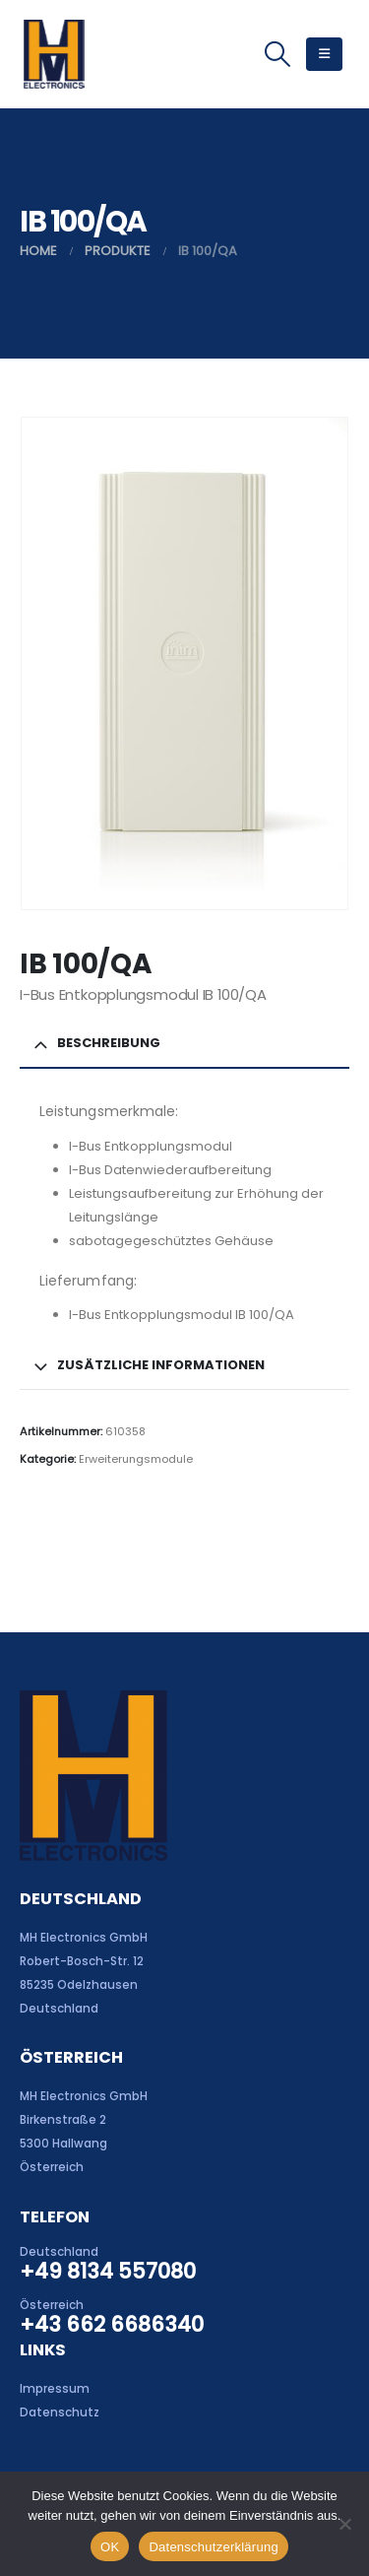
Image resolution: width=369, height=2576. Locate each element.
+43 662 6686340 (112, 2324)
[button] (277, 54)
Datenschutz (59, 2412)
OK (109, 2547)
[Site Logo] (54, 54)
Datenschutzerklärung (213, 2547)
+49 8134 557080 (108, 2271)
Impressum (55, 2389)
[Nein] (344, 2524)
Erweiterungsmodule (136, 1459)
